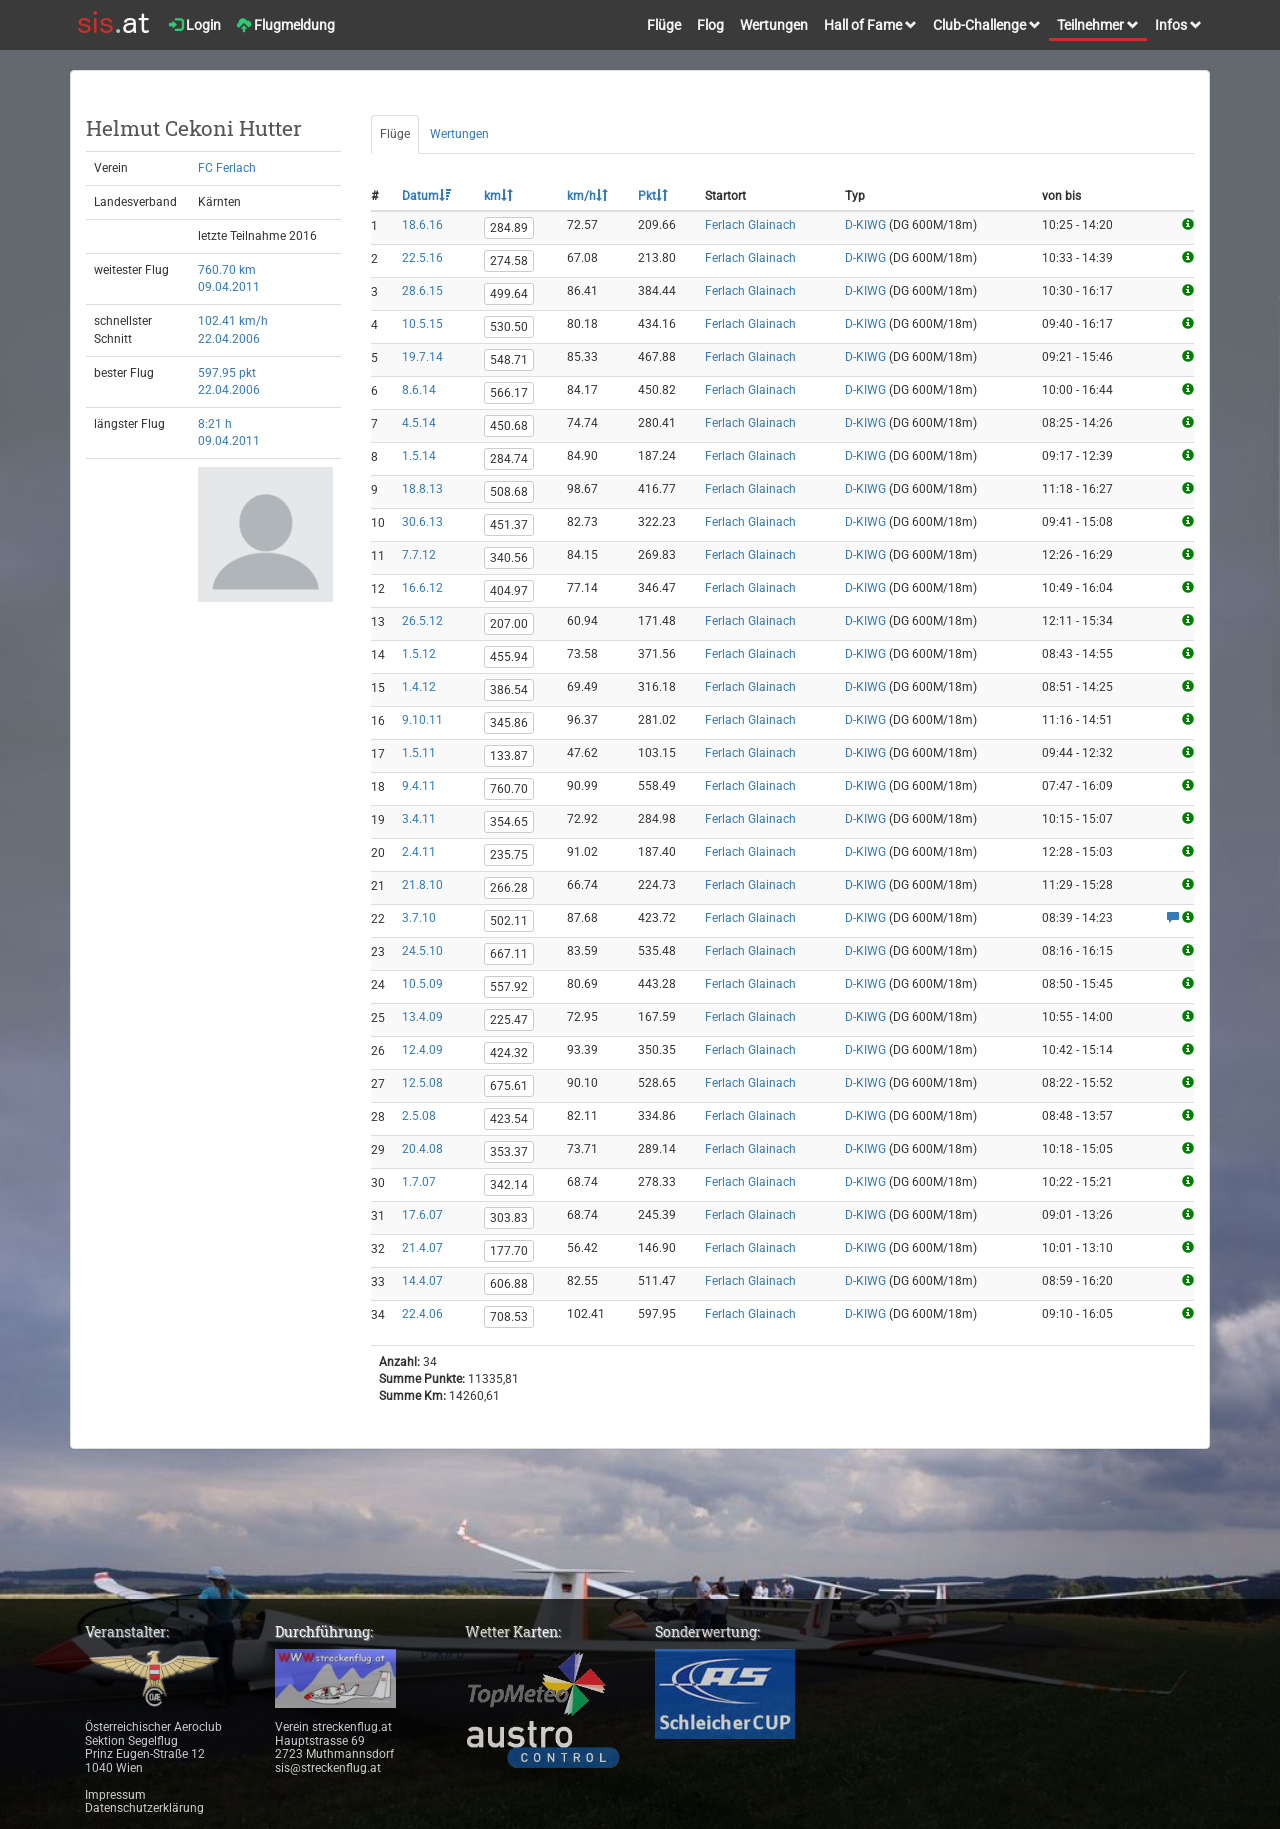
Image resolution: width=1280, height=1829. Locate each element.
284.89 (509, 228)
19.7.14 (422, 357)
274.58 (509, 261)
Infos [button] (1178, 25)
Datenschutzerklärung (144, 1808)
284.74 (509, 459)
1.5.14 (419, 456)
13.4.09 (422, 1017)
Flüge (664, 25)
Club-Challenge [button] (987, 25)
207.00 (509, 624)
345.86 (509, 723)
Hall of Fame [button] (870, 25)
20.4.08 (422, 1149)
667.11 (509, 954)
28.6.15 (422, 291)
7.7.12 (419, 555)
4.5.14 (419, 423)
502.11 (509, 921)
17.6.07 (422, 1215)
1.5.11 (419, 753)
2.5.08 (419, 1116)
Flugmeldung (286, 25)
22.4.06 (422, 1314)
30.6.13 (422, 522)
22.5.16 (422, 258)
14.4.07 (422, 1281)
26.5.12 (422, 621)
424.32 (509, 1053)
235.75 (509, 855)
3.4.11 (419, 819)
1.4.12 (419, 687)
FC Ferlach (227, 168)
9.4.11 (419, 786)
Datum (426, 196)
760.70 (509, 789)
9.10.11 (422, 720)
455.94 (509, 657)
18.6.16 (422, 225)
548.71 (509, 360)
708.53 (509, 1317)
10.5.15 (422, 324)
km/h (587, 196)
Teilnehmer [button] (1098, 25)
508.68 (509, 492)
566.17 (509, 393)
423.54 (509, 1119)
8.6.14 (419, 390)
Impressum (115, 1795)
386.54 (509, 690)
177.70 (509, 1251)
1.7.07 (419, 1182)
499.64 (509, 294)
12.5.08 (422, 1083)
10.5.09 (422, 984)
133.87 (509, 756)
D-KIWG (865, 225)
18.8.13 (422, 489)
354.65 (509, 822)
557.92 (509, 987)
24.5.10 (422, 951)
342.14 (509, 1185)
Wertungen (774, 25)
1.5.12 (419, 654)
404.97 (509, 591)
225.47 (509, 1020)
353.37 (509, 1152)
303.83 (509, 1218)
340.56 (509, 558)
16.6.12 (422, 588)
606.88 (509, 1284)
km (498, 196)
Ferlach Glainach (750, 225)
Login (195, 25)
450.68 (509, 426)
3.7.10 (419, 918)
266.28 (509, 888)
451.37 (509, 525)
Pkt (653, 196)
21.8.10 (422, 885)
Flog (710, 25)
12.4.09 (422, 1050)
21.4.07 (422, 1248)
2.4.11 (419, 852)
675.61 (509, 1086)
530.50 (509, 327)
